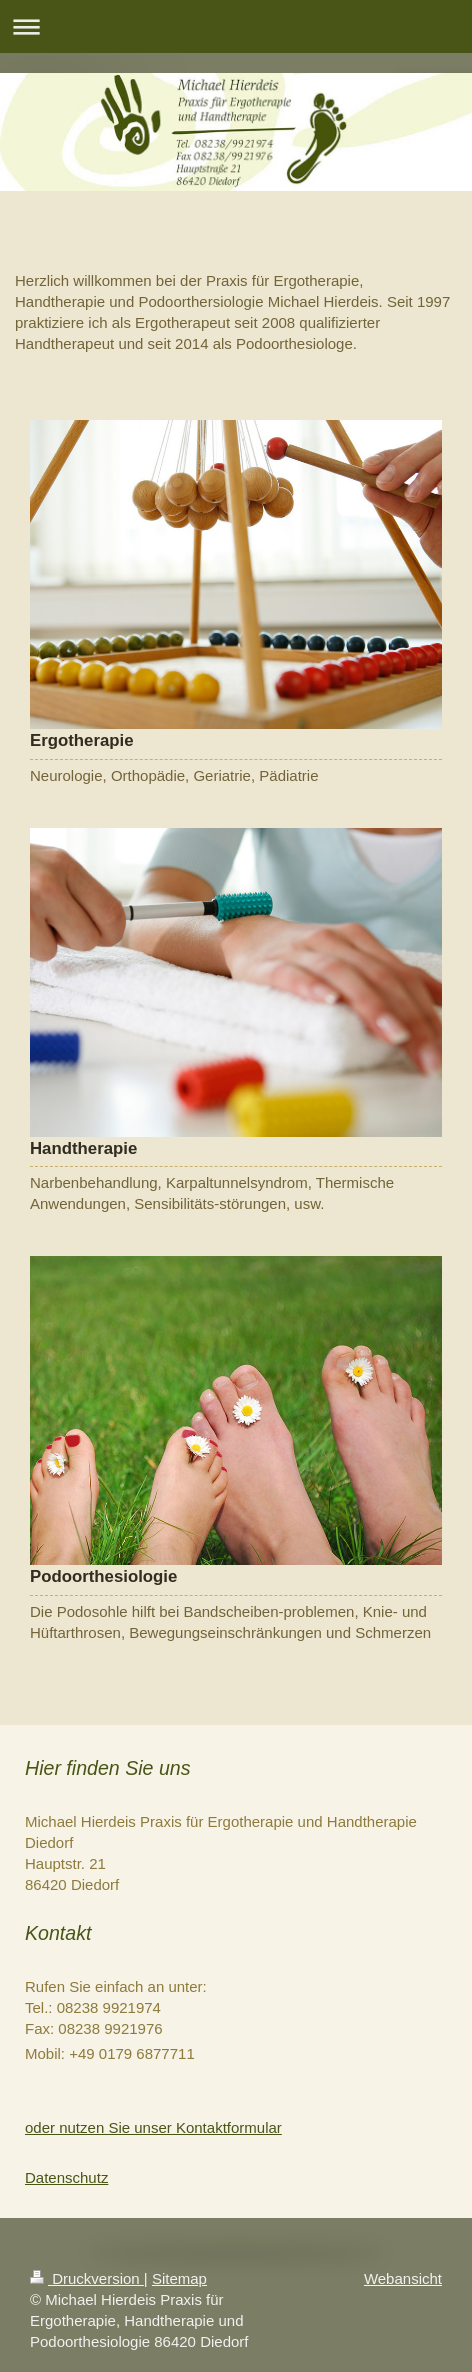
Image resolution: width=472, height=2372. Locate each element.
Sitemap (179, 2278)
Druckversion (87, 2278)
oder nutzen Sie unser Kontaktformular (153, 2127)
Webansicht (403, 2278)
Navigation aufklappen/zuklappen (236, 26)
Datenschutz (66, 2177)
